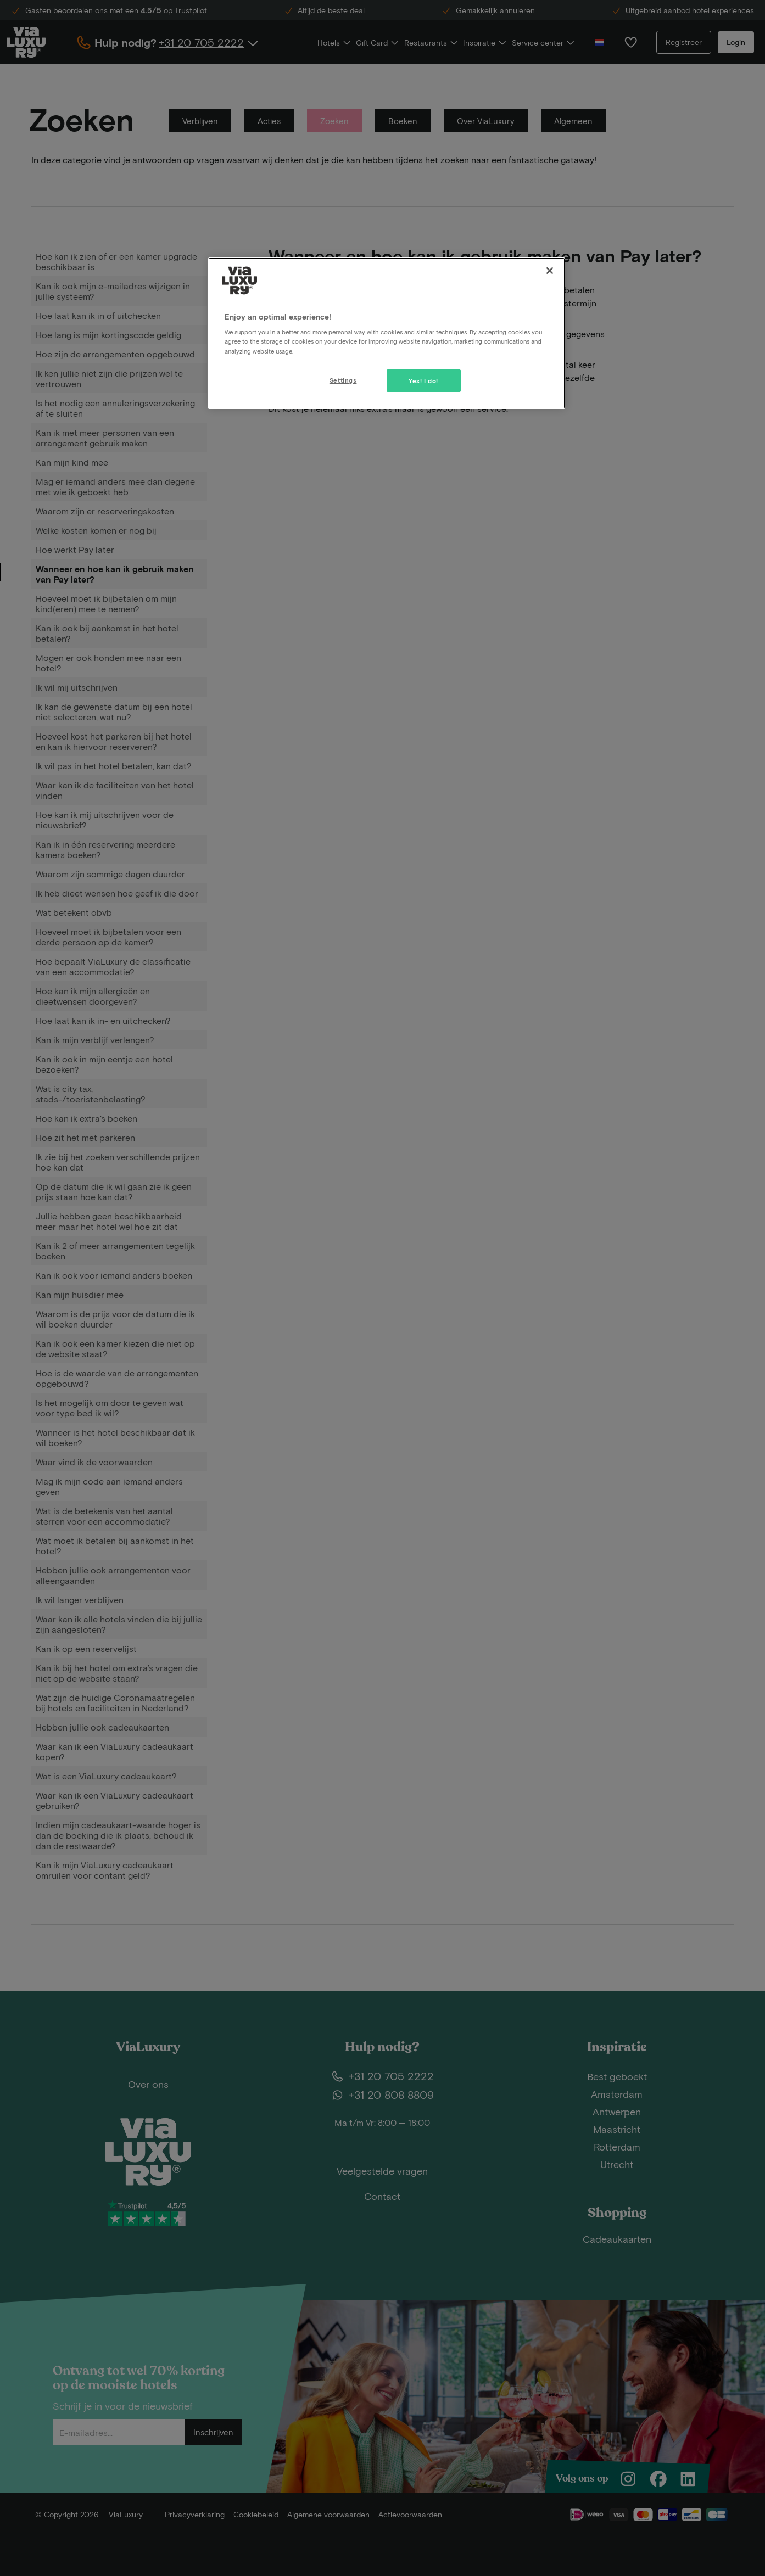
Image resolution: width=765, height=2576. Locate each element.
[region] (386, 333)
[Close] (550, 271)
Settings (343, 380)
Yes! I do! (423, 380)
